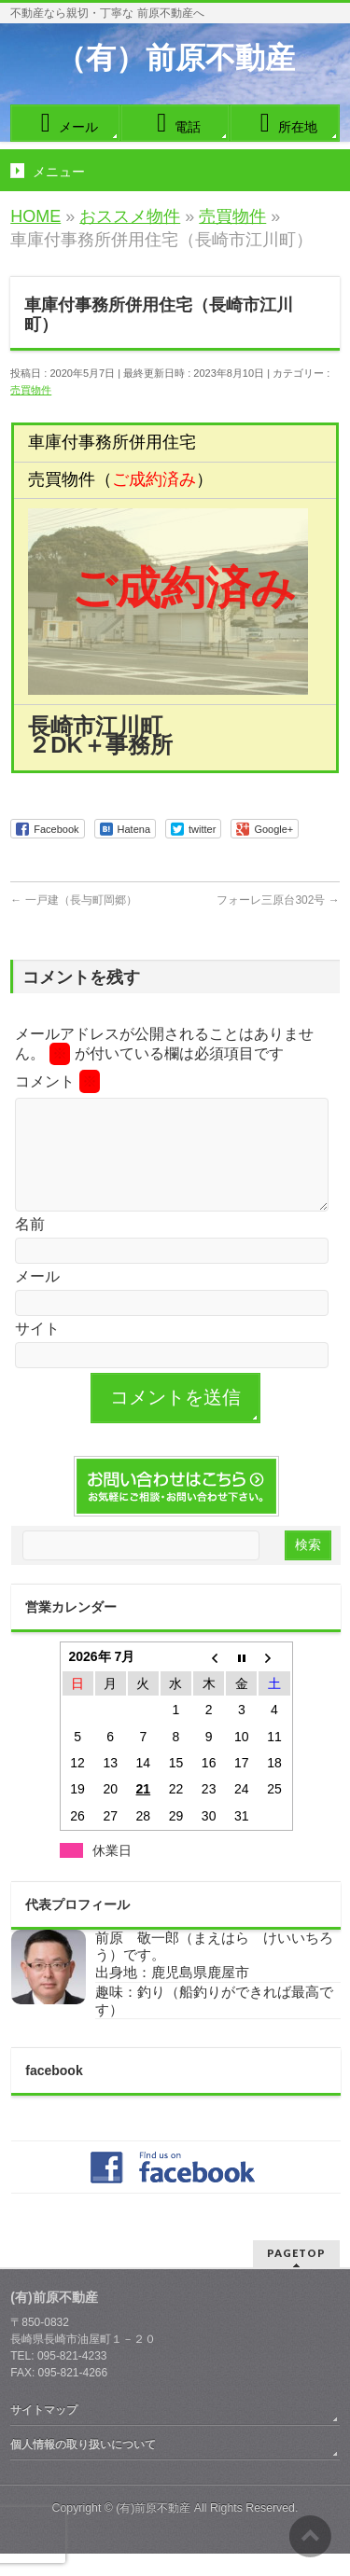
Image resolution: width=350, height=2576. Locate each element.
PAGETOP (296, 2275)
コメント (57, 1081)
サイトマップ (43, 2432)
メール (65, 123)
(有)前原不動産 (153, 2530)
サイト (37, 1351)
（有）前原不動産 (175, 58)
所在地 (284, 123)
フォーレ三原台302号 (278, 900)
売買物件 (30, 389)
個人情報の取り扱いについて (83, 2466)
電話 (174, 123)
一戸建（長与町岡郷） (73, 900)
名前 (30, 1246)
